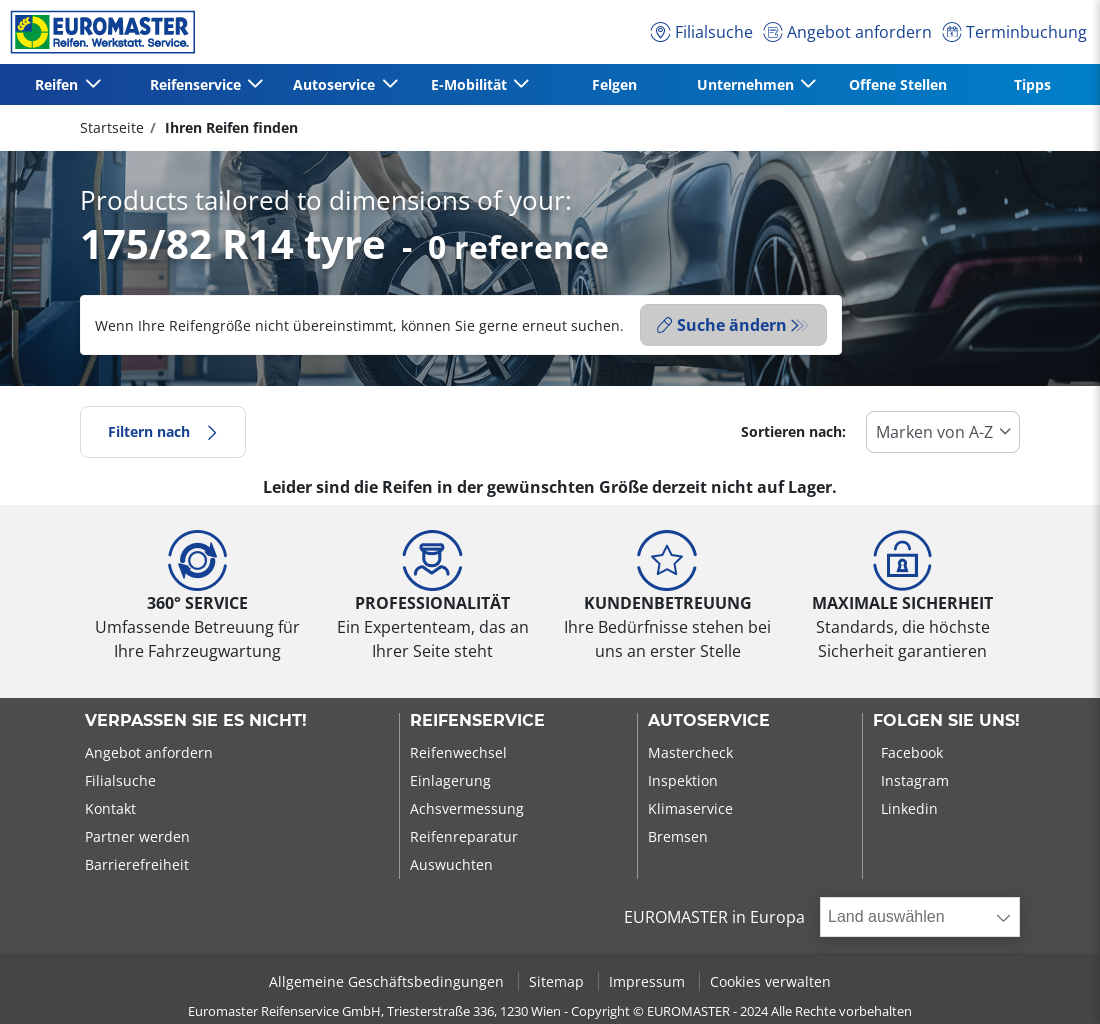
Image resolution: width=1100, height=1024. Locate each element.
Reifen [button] (58, 84)
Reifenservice (477, 721)
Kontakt (110, 808)
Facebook (912, 752)
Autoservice (709, 721)
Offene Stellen (898, 84)
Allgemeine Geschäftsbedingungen (388, 981)
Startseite (112, 127)
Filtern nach (163, 431)
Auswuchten (451, 864)
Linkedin (909, 808)
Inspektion (683, 780)
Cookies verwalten (770, 981)
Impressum (649, 981)
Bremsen (678, 836)
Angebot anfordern (149, 752)
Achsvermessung (467, 808)
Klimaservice (690, 808)
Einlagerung (450, 780)
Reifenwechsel (458, 752)
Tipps (1032, 84)
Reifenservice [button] (197, 84)
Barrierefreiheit (137, 864)
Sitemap (558, 981)
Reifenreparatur (464, 836)
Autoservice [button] (336, 84)
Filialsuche (120, 780)
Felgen (614, 84)
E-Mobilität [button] (471, 84)
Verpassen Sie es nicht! (196, 721)
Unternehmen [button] (747, 84)
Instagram (915, 780)
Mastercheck (690, 752)
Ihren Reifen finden (229, 127)
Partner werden (137, 836)
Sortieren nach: (793, 431)
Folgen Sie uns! (946, 721)
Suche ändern (722, 325)
